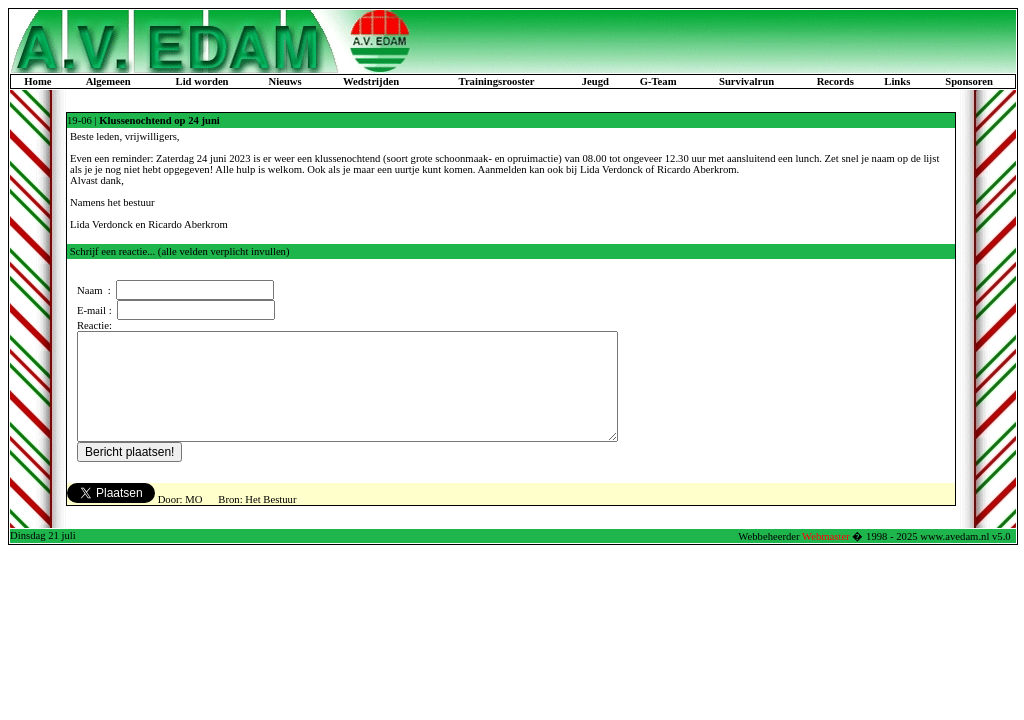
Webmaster (826, 557)
